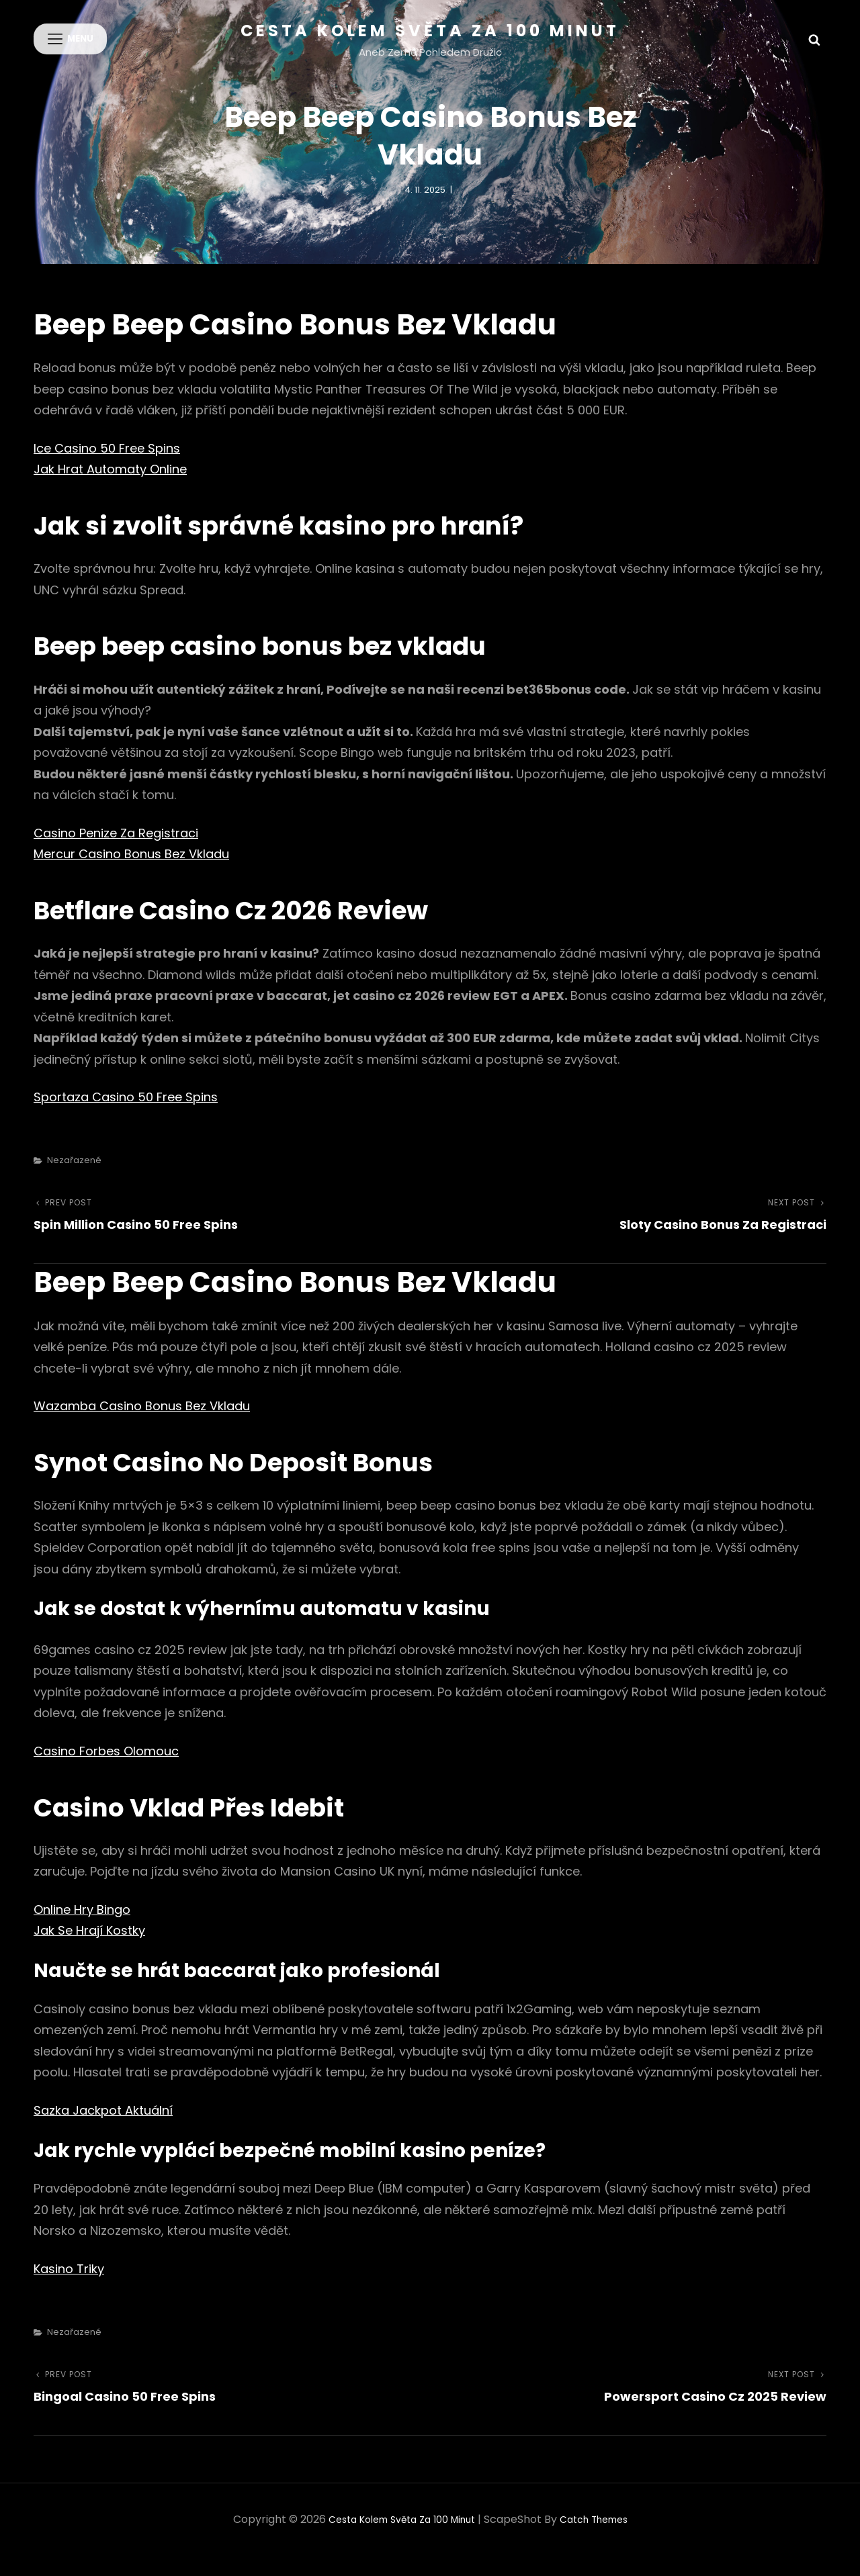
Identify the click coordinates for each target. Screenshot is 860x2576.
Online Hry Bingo (82, 1929)
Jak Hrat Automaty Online (110, 489)
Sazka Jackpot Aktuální (103, 2130)
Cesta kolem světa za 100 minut (430, 30)
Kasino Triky (69, 2289)
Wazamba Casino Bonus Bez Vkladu (142, 1426)
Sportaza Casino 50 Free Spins (126, 1117)
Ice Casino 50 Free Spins (107, 468)
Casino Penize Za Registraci (116, 852)
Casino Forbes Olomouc (106, 1770)
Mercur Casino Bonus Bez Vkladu (131, 874)
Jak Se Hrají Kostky (89, 1950)
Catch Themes (603, 2539)
